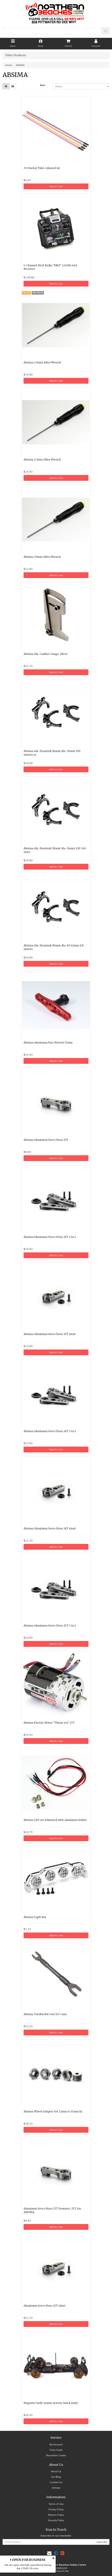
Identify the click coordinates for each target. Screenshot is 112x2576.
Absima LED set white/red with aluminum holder (55, 1820)
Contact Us (56, 2482)
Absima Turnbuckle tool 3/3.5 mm (45, 2014)
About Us (56, 2471)
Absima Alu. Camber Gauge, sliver (45, 654)
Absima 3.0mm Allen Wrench (42, 556)
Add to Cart (56, 186)
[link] (56, 2553)
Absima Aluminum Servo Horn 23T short (50, 1334)
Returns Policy (56, 2514)
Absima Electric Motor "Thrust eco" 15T (49, 1722)
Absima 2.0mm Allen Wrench (42, 362)
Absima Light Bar (35, 1917)
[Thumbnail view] (6, 86)
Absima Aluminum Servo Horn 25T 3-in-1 (50, 1625)
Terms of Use (56, 2503)
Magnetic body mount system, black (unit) (51, 2403)
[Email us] (49, 2553)
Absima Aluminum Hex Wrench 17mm (48, 1042)
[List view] (12, 86)
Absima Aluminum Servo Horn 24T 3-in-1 (50, 1431)
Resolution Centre (56, 2455)
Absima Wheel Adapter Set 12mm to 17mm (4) (53, 2111)
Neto (67, 2571)
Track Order (56, 2449)
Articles (56, 2487)
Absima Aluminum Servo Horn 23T (46, 1139)
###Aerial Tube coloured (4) (42, 168)
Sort (42, 85)
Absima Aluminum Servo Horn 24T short (50, 1528)
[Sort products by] (80, 86)
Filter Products (15, 55)
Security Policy (56, 2520)
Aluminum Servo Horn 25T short (44, 2305)
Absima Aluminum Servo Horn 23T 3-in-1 (50, 1237)
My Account (56, 2444)
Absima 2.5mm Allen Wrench (42, 459)
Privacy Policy (56, 2509)
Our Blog (56, 2476)
